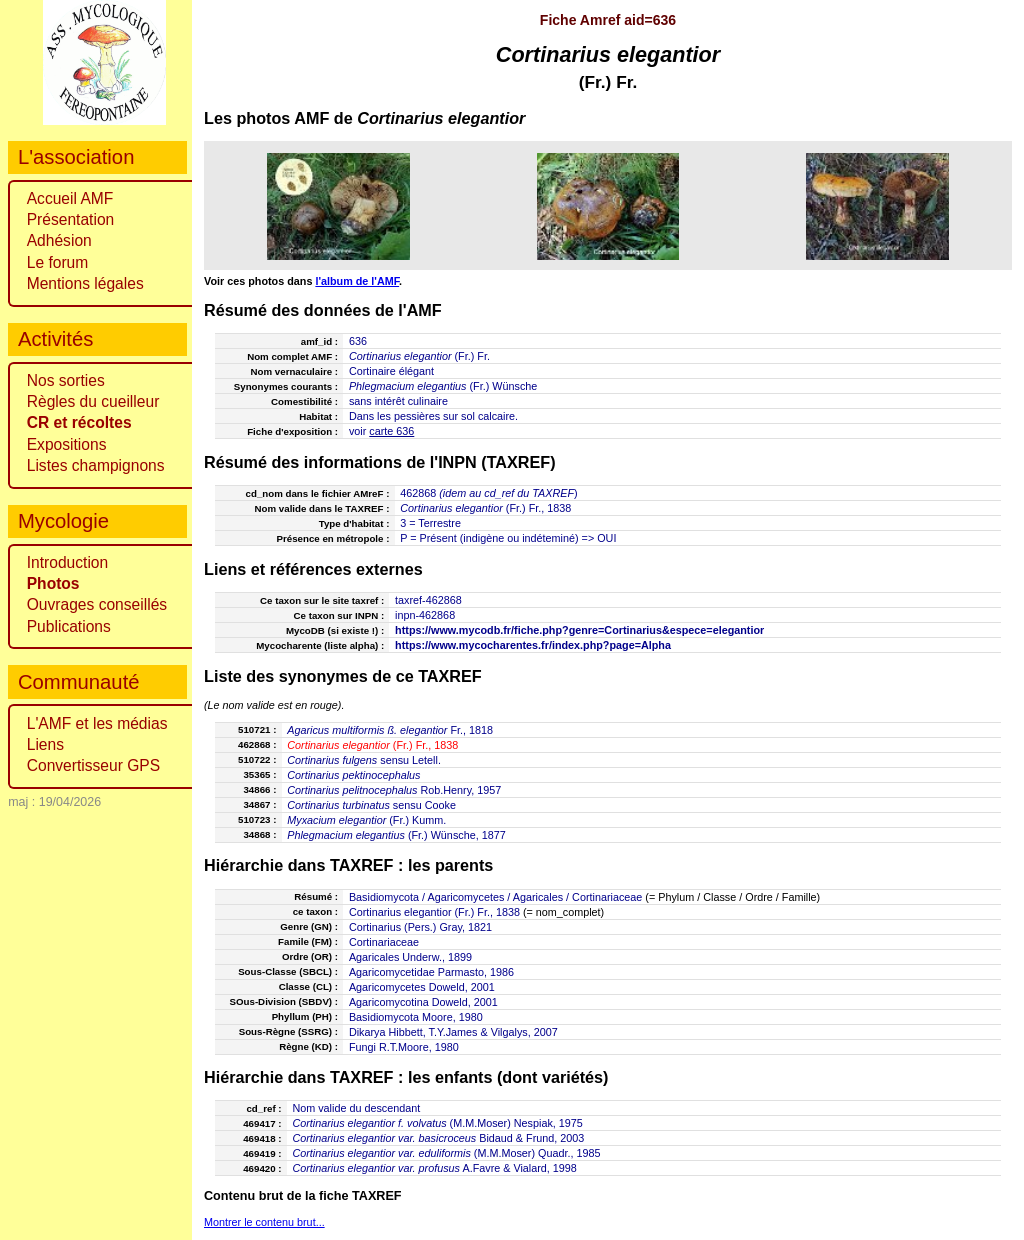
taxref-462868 (428, 600)
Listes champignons (96, 465)
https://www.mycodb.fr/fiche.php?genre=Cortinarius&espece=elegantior (579, 630)
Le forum (58, 262)
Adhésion (59, 240)
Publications (69, 626)
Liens (45, 744)
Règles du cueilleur (93, 401)
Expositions (67, 444)
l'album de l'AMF (357, 281)
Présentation (71, 219)
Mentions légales (85, 283)
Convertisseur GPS (93, 765)
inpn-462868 (425, 615)
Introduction (68, 562)
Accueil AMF (70, 198)
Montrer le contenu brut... (264, 1222)
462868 (418, 493)
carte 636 (391, 431)
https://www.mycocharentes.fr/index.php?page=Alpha (533, 645)
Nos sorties (66, 380)
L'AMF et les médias (97, 723)
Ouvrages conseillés (97, 604)
